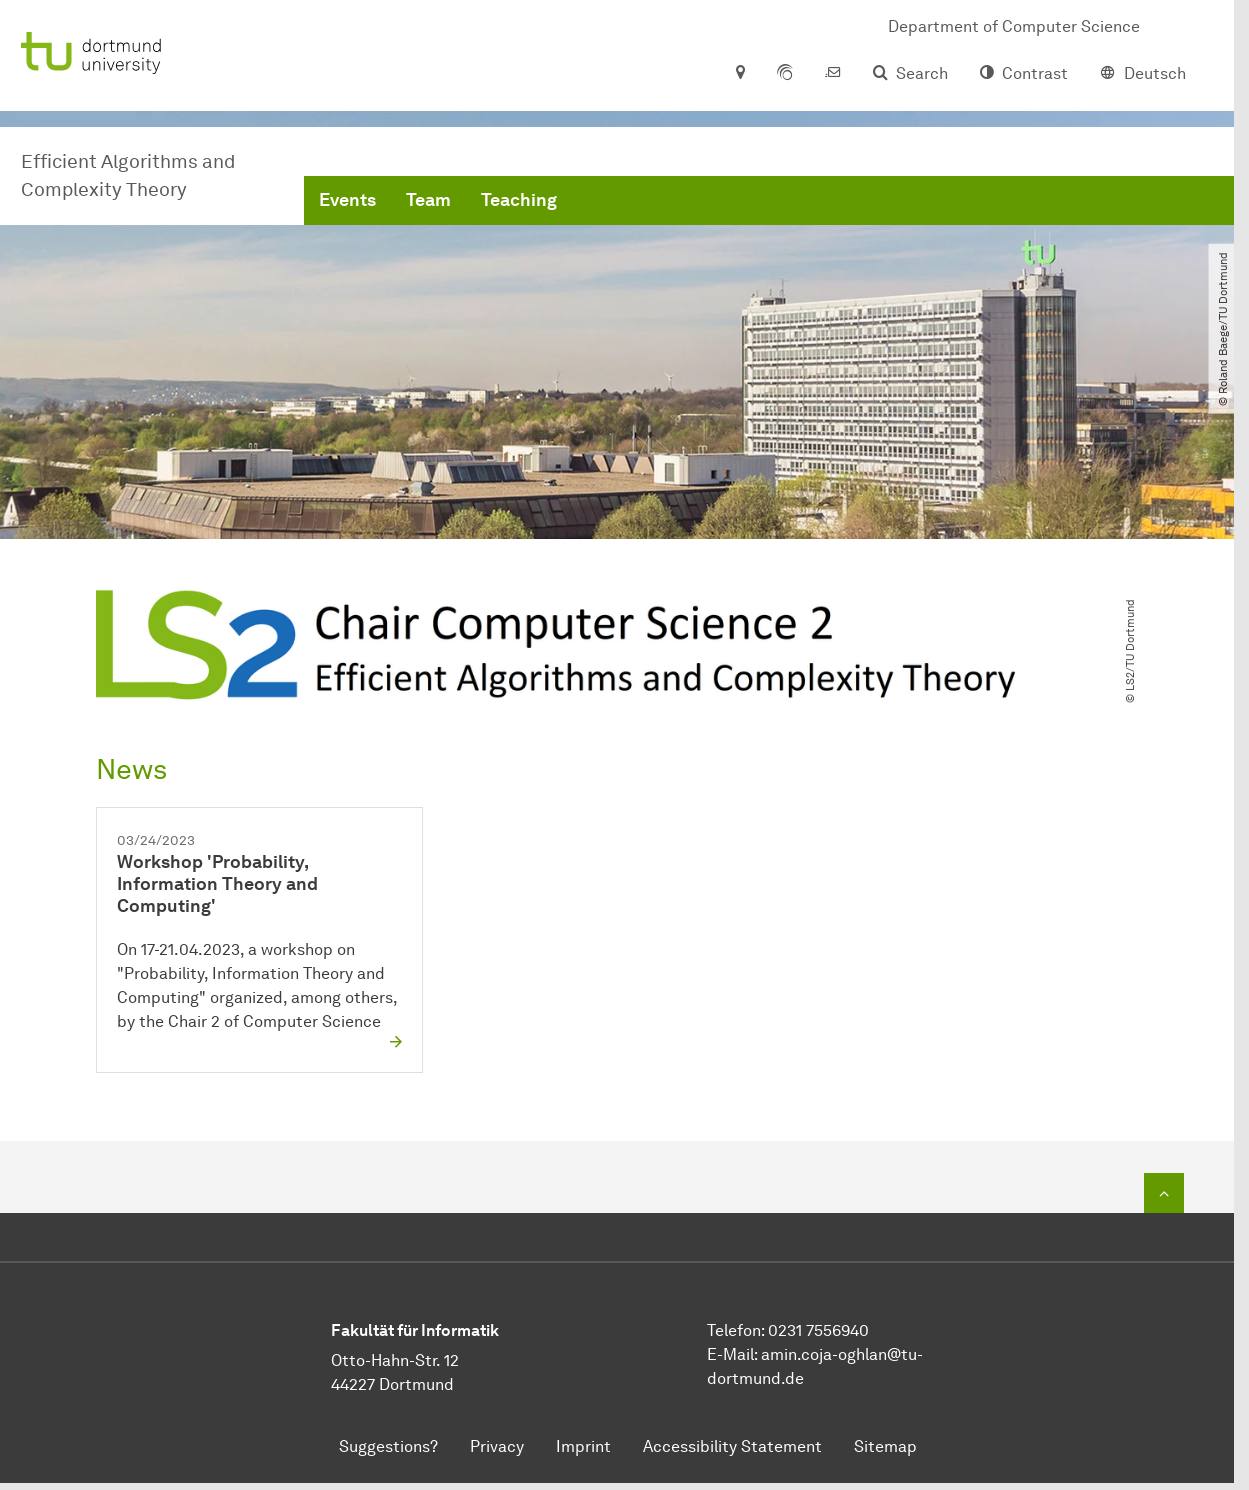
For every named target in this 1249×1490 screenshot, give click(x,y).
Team (428, 200)
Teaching (519, 200)
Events (347, 200)
